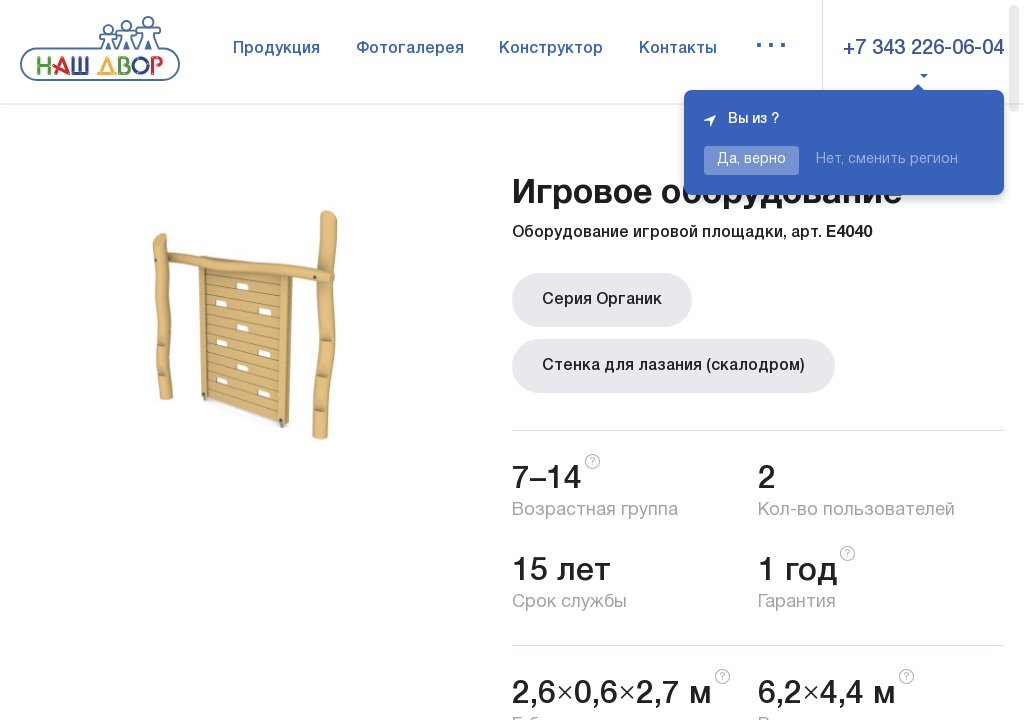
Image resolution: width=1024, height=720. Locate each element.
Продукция (276, 49)
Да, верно (751, 159)
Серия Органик (602, 300)
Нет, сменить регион (887, 159)
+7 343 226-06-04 (923, 49)
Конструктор (551, 49)
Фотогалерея (410, 49)
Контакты (678, 49)
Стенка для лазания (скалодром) (673, 366)
